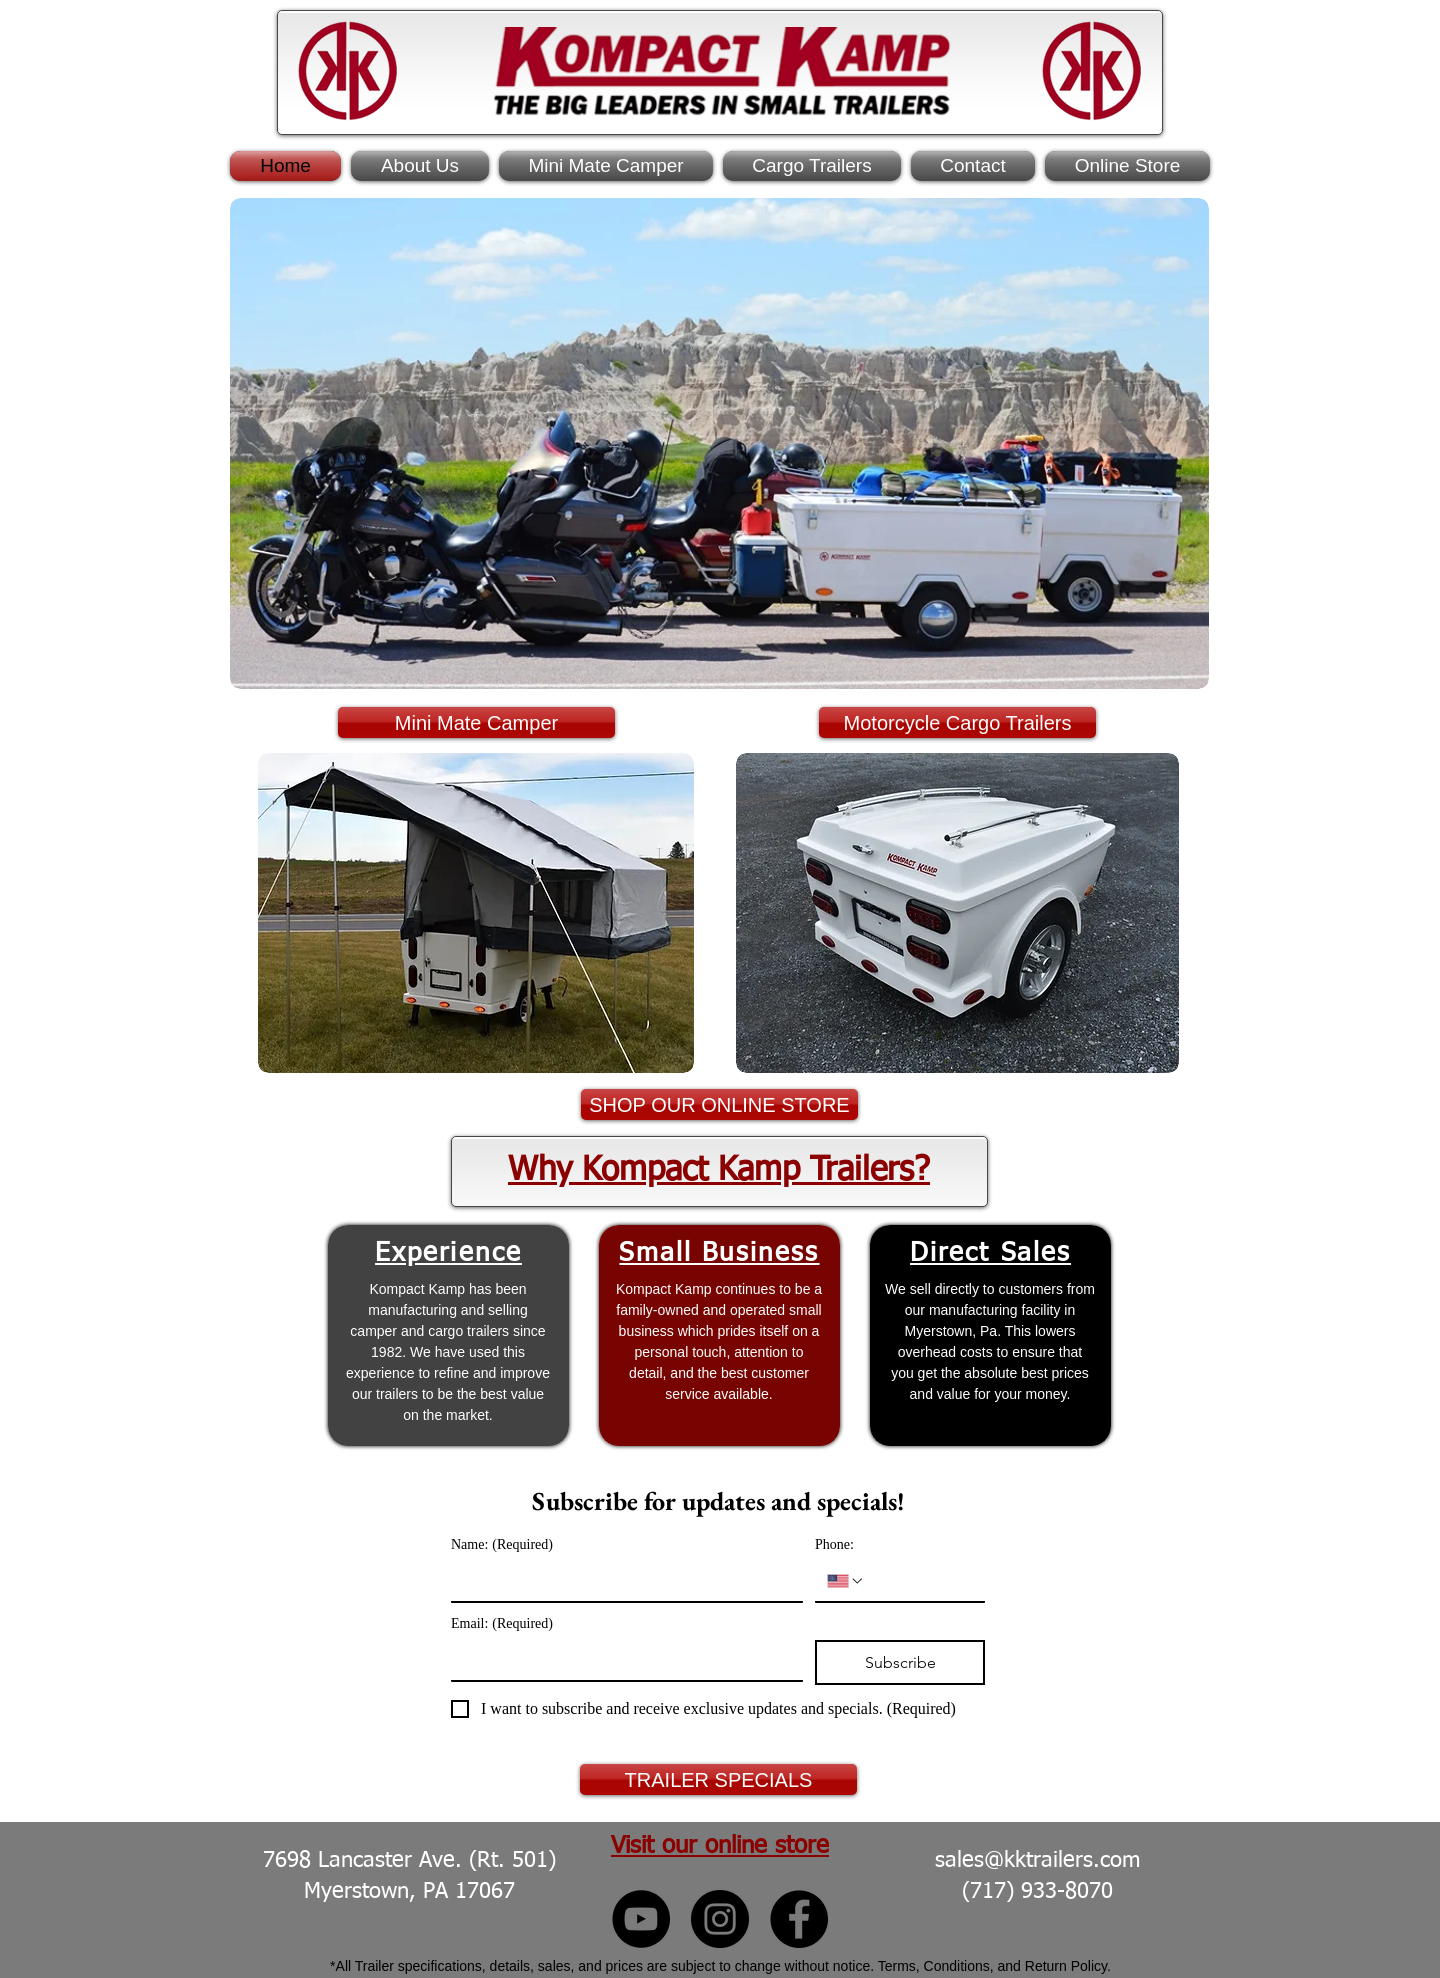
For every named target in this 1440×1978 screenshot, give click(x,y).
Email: (502, 1623)
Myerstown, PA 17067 (409, 1892)
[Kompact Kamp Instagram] (720, 1919)
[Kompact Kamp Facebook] (799, 1919)
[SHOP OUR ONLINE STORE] (719, 1104)
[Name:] (621, 1581)
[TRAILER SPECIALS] (718, 1779)
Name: (502, 1544)
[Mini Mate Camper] (476, 722)
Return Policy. (1068, 1966)
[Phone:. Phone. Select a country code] (846, 1581)
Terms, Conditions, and (951, 1966)
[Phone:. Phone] (919, 1581)
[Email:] (621, 1660)
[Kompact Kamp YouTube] (641, 1919)
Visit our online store (720, 1846)
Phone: (834, 1544)
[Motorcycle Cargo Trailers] (957, 722)
